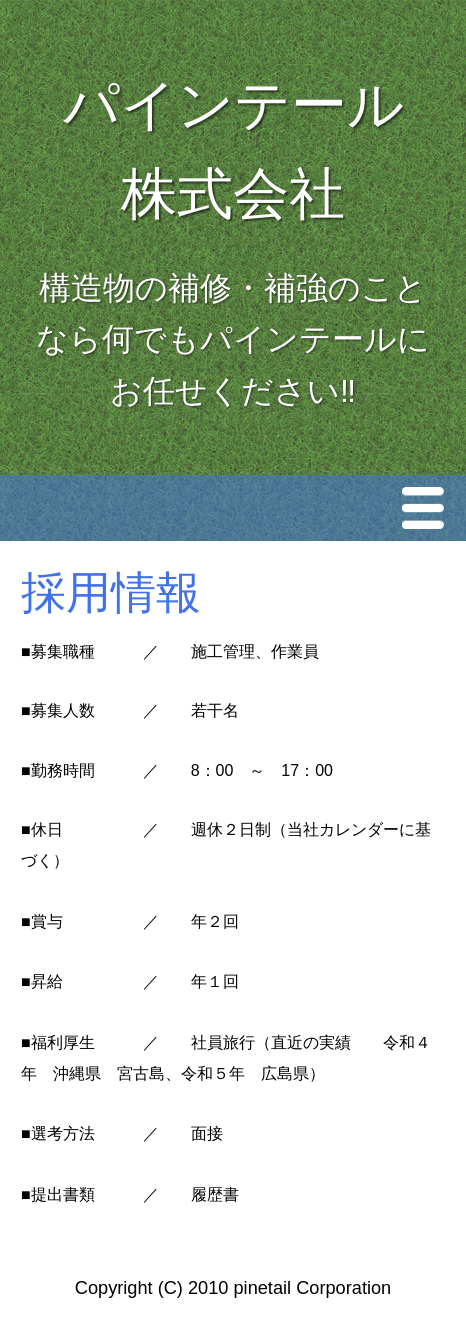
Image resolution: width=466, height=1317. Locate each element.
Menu (428, 507)
